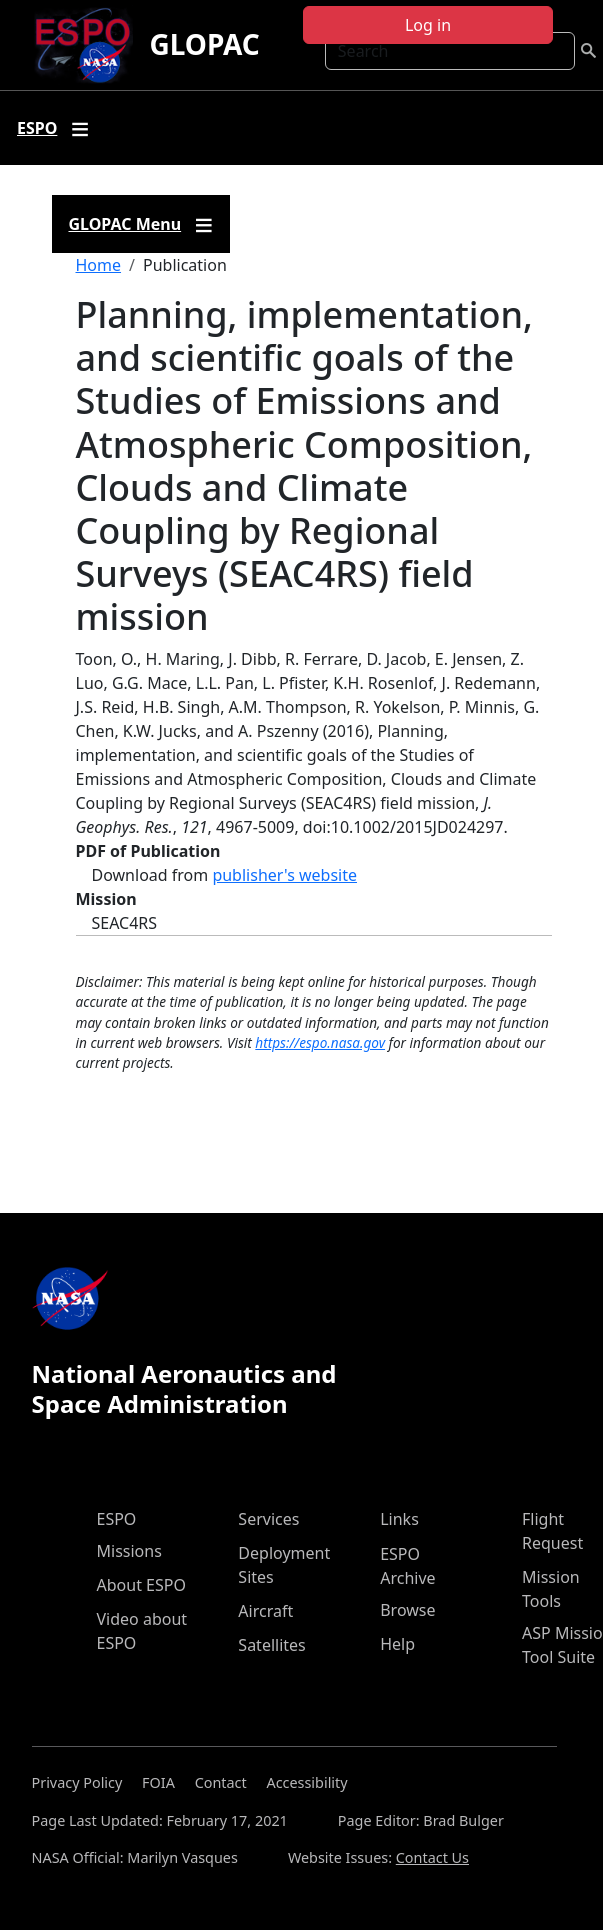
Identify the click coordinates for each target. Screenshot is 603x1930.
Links (399, 1519)
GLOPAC (204, 44)
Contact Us (432, 1857)
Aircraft (265, 1611)
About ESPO (141, 1585)
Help (397, 1644)
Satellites (271, 1645)
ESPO (117, 1519)
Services (268, 1519)
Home (99, 265)
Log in (428, 25)
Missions (129, 1551)
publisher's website (284, 875)
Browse (407, 1610)
